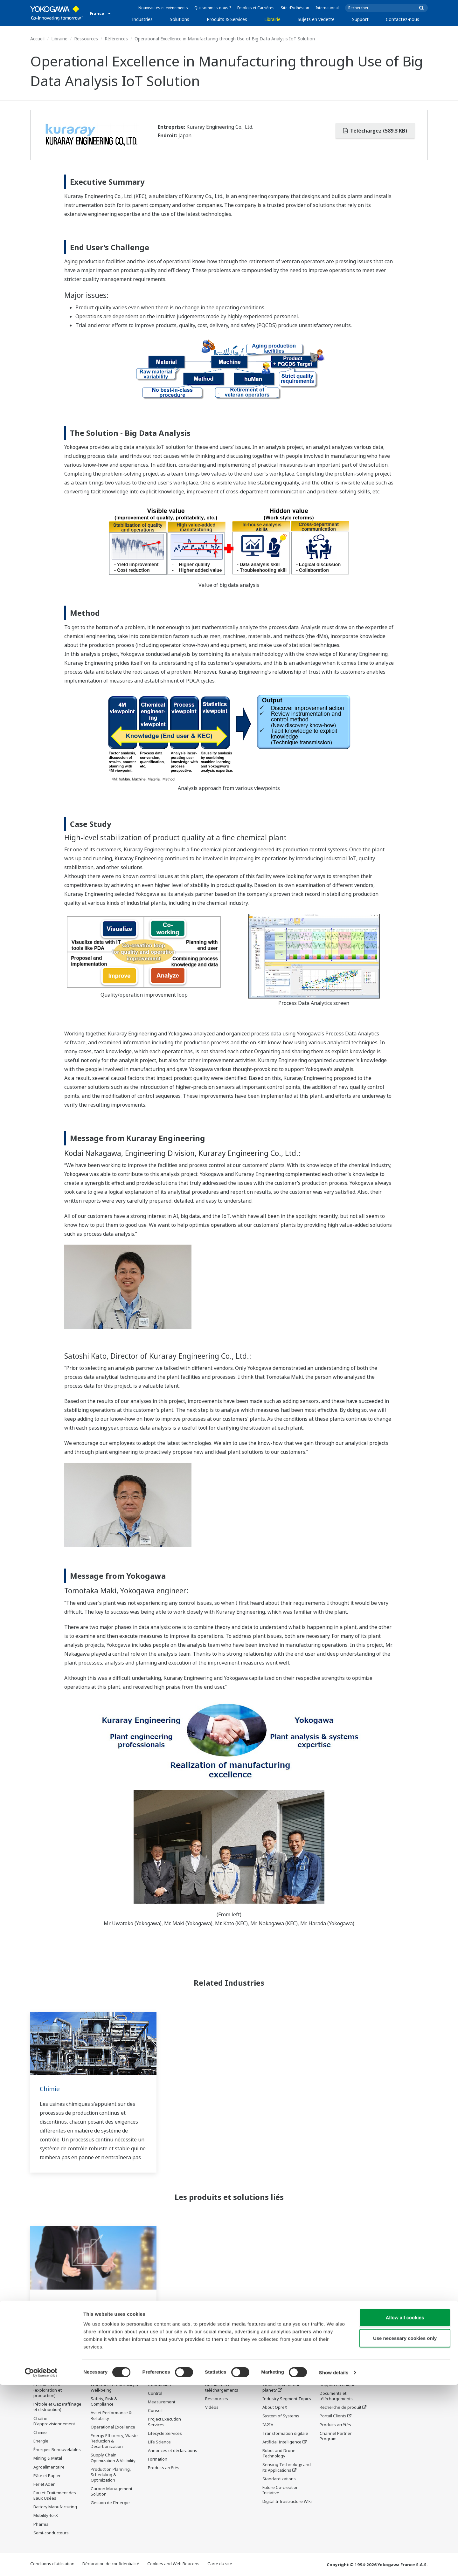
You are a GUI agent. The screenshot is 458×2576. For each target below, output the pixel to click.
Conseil (155, 2411)
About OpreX (274, 2407)
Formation (157, 2459)
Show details (334, 2563)
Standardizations (279, 2479)
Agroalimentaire (49, 2467)
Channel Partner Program (336, 2436)
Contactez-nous (402, 19)
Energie (40, 2441)
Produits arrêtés (163, 2468)
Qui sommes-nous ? (212, 7)
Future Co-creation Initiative (280, 2490)
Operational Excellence (113, 2427)
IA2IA (267, 2425)
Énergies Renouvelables (57, 2450)
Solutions (179, 19)
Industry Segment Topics (286, 2399)
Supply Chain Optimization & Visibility (113, 2457)
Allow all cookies (405, 2508)
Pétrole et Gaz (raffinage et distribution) (57, 2407)
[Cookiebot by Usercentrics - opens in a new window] (41, 2563)
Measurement (161, 2402)
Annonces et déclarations (172, 2451)
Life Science (159, 2442)
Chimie (50, 2089)
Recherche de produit (340, 2407)
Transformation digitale (285, 2433)
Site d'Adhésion (295, 7)
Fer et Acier (44, 2484)
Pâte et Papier (47, 2476)
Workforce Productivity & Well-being (114, 2387)
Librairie (272, 19)
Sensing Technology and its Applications (286, 2467)
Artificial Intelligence (282, 2442)
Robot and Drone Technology (278, 2453)
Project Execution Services (164, 2422)
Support (360, 19)
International (327, 7)
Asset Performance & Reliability (111, 2415)
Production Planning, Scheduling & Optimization (111, 2475)
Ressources (86, 39)
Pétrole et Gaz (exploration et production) (47, 2390)
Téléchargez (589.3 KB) (375, 130)
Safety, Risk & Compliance (104, 2401)
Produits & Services (227, 19)
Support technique (338, 2385)
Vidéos (212, 2407)
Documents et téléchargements (221, 2387)
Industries (142, 19)
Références (116, 39)
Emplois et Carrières (255, 7)
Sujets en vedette (316, 19)
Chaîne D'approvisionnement (54, 2421)
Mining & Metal (47, 2458)
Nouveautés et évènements (163, 7)
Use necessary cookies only (405, 2529)
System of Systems (280, 2416)
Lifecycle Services (165, 2433)
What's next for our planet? (281, 2387)
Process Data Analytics (73, 2303)
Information (159, 2385)
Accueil (37, 39)
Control (155, 2393)
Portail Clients (333, 2416)
